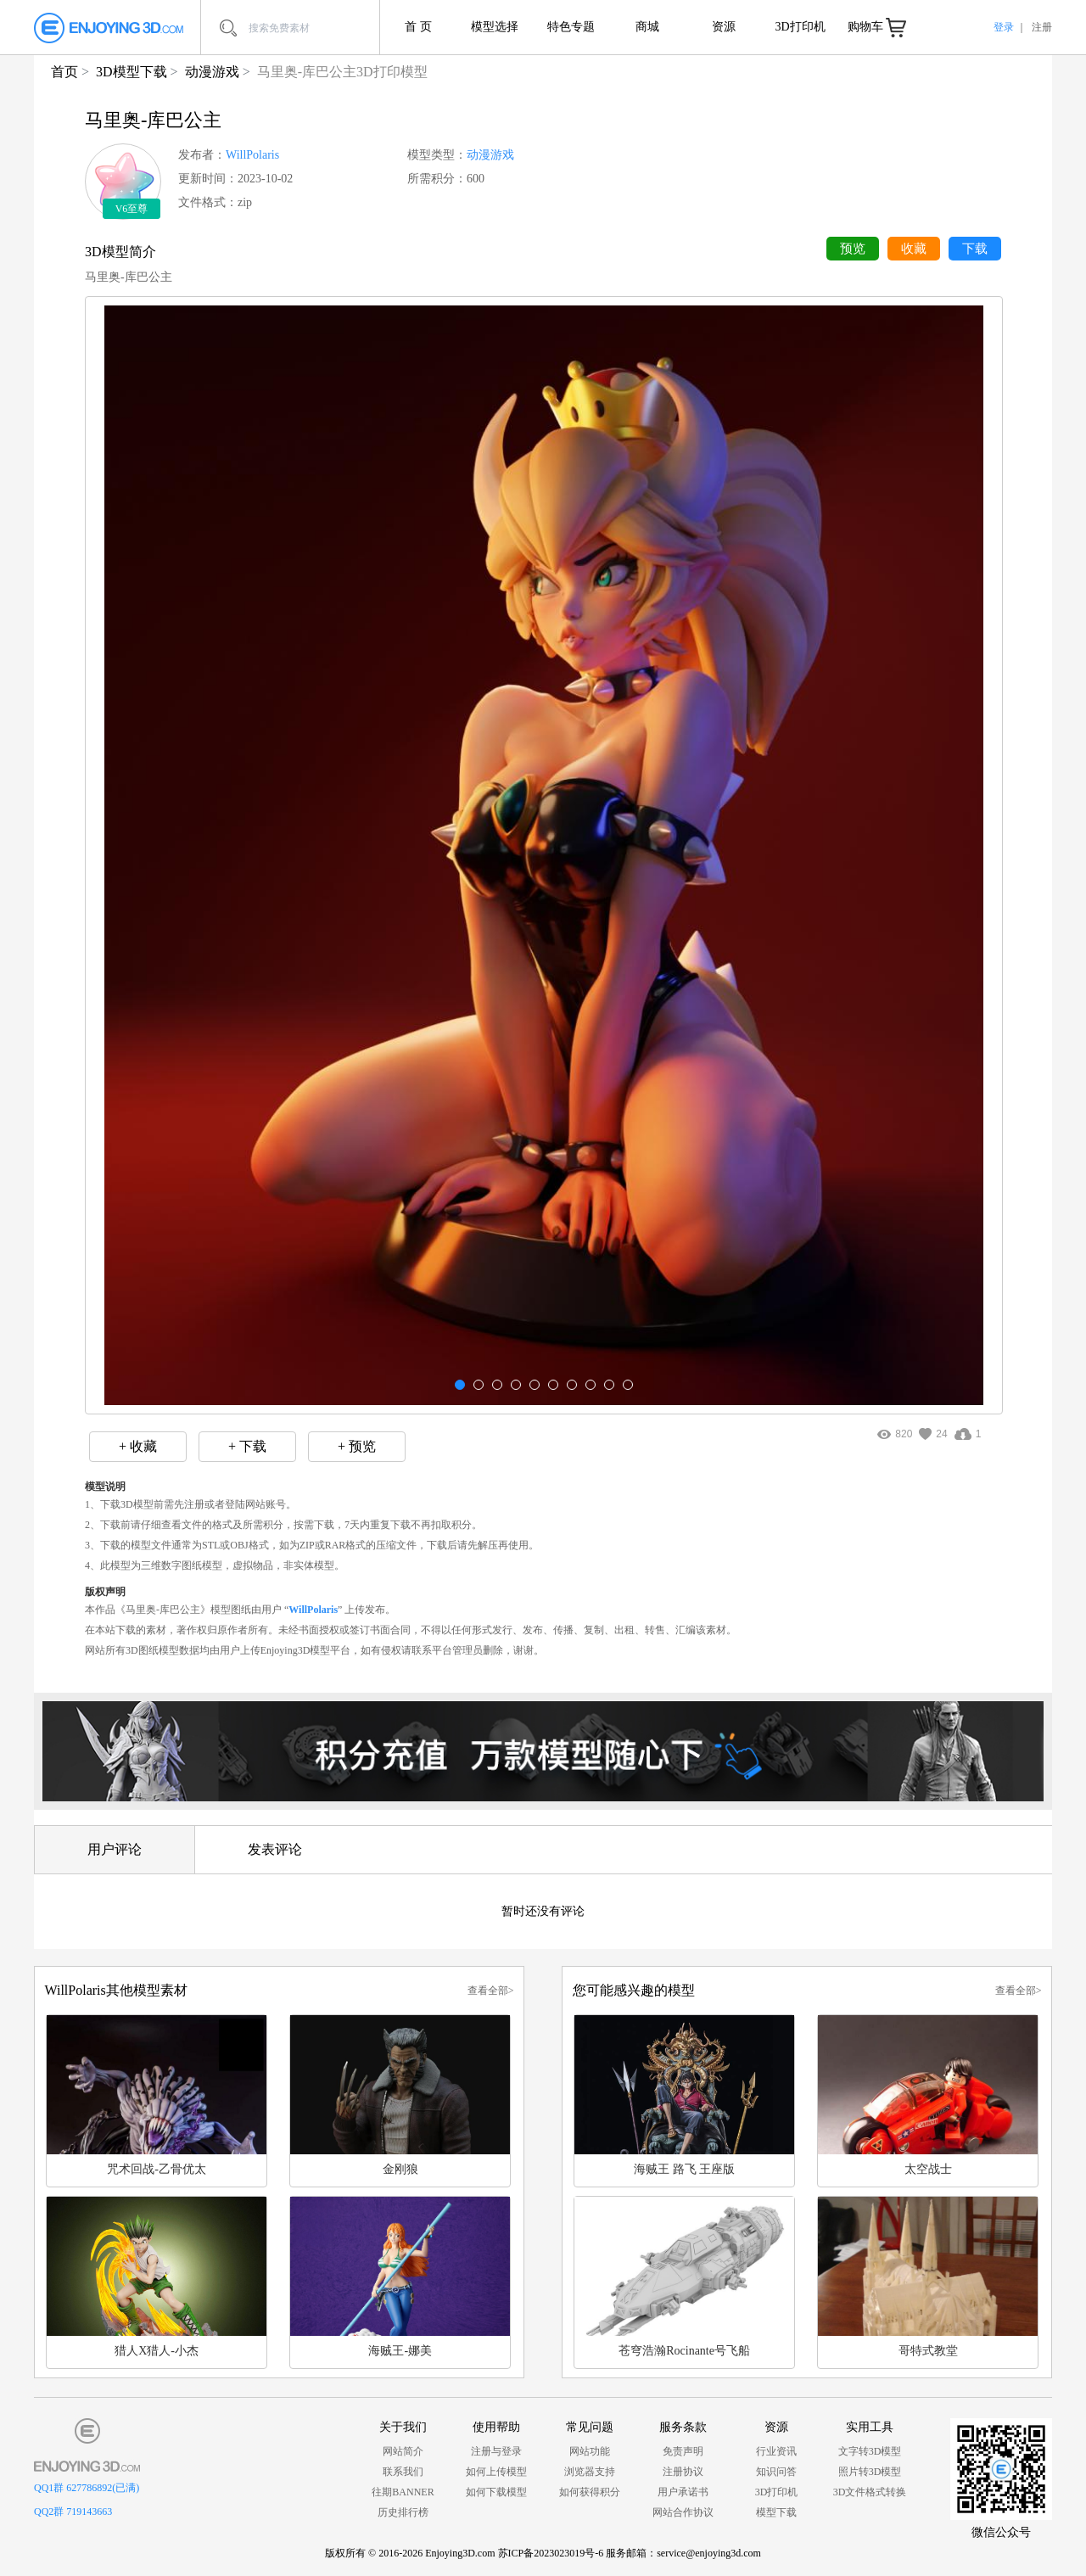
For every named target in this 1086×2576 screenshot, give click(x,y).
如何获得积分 (589, 2492)
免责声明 (683, 2451)
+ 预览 (357, 1446)
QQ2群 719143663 (73, 2511)
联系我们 (403, 2472)
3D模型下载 (131, 71)
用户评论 (114, 1849)
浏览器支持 (589, 2472)
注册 (1042, 27)
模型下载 (776, 2512)
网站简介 (403, 2451)
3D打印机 (800, 26)
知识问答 (776, 2472)
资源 (724, 26)
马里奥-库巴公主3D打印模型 (342, 71)
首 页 (418, 26)
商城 (647, 26)
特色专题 (571, 26)
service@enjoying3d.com (709, 2553)
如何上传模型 (496, 2472)
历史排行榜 (403, 2512)
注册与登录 (496, 2451)
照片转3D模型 (870, 2472)
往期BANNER (403, 2492)
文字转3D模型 (870, 2451)
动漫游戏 (212, 71)
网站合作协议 (683, 2512)
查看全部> (490, 1990)
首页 (64, 71)
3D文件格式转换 (870, 2492)
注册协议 (683, 2472)
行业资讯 (776, 2451)
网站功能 (589, 2451)
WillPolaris (252, 154)
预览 (852, 248)
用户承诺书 (683, 2492)
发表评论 (275, 1849)
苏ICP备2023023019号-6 (551, 2553)
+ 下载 (247, 1446)
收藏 (913, 248)
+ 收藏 (138, 1446)
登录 (1004, 27)
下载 (975, 248)
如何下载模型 (496, 2492)
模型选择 (494, 26)
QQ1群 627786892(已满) (86, 2488)
